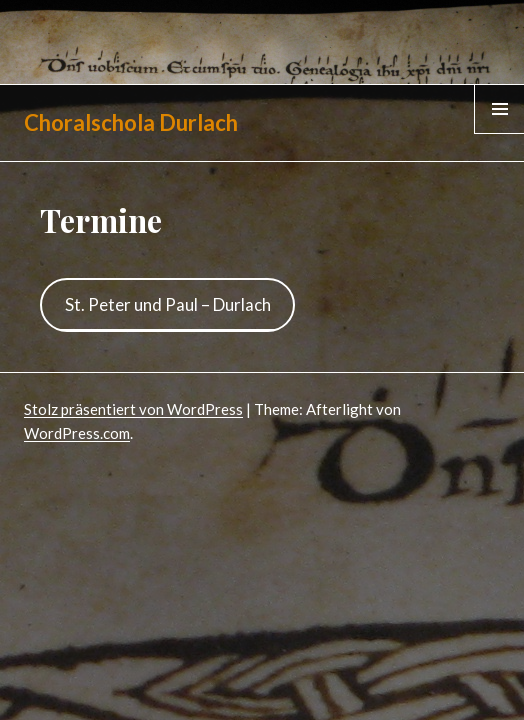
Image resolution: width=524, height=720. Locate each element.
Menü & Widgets (499, 133)
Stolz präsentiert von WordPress (133, 409)
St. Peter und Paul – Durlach (168, 304)
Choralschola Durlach (131, 122)
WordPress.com (77, 433)
